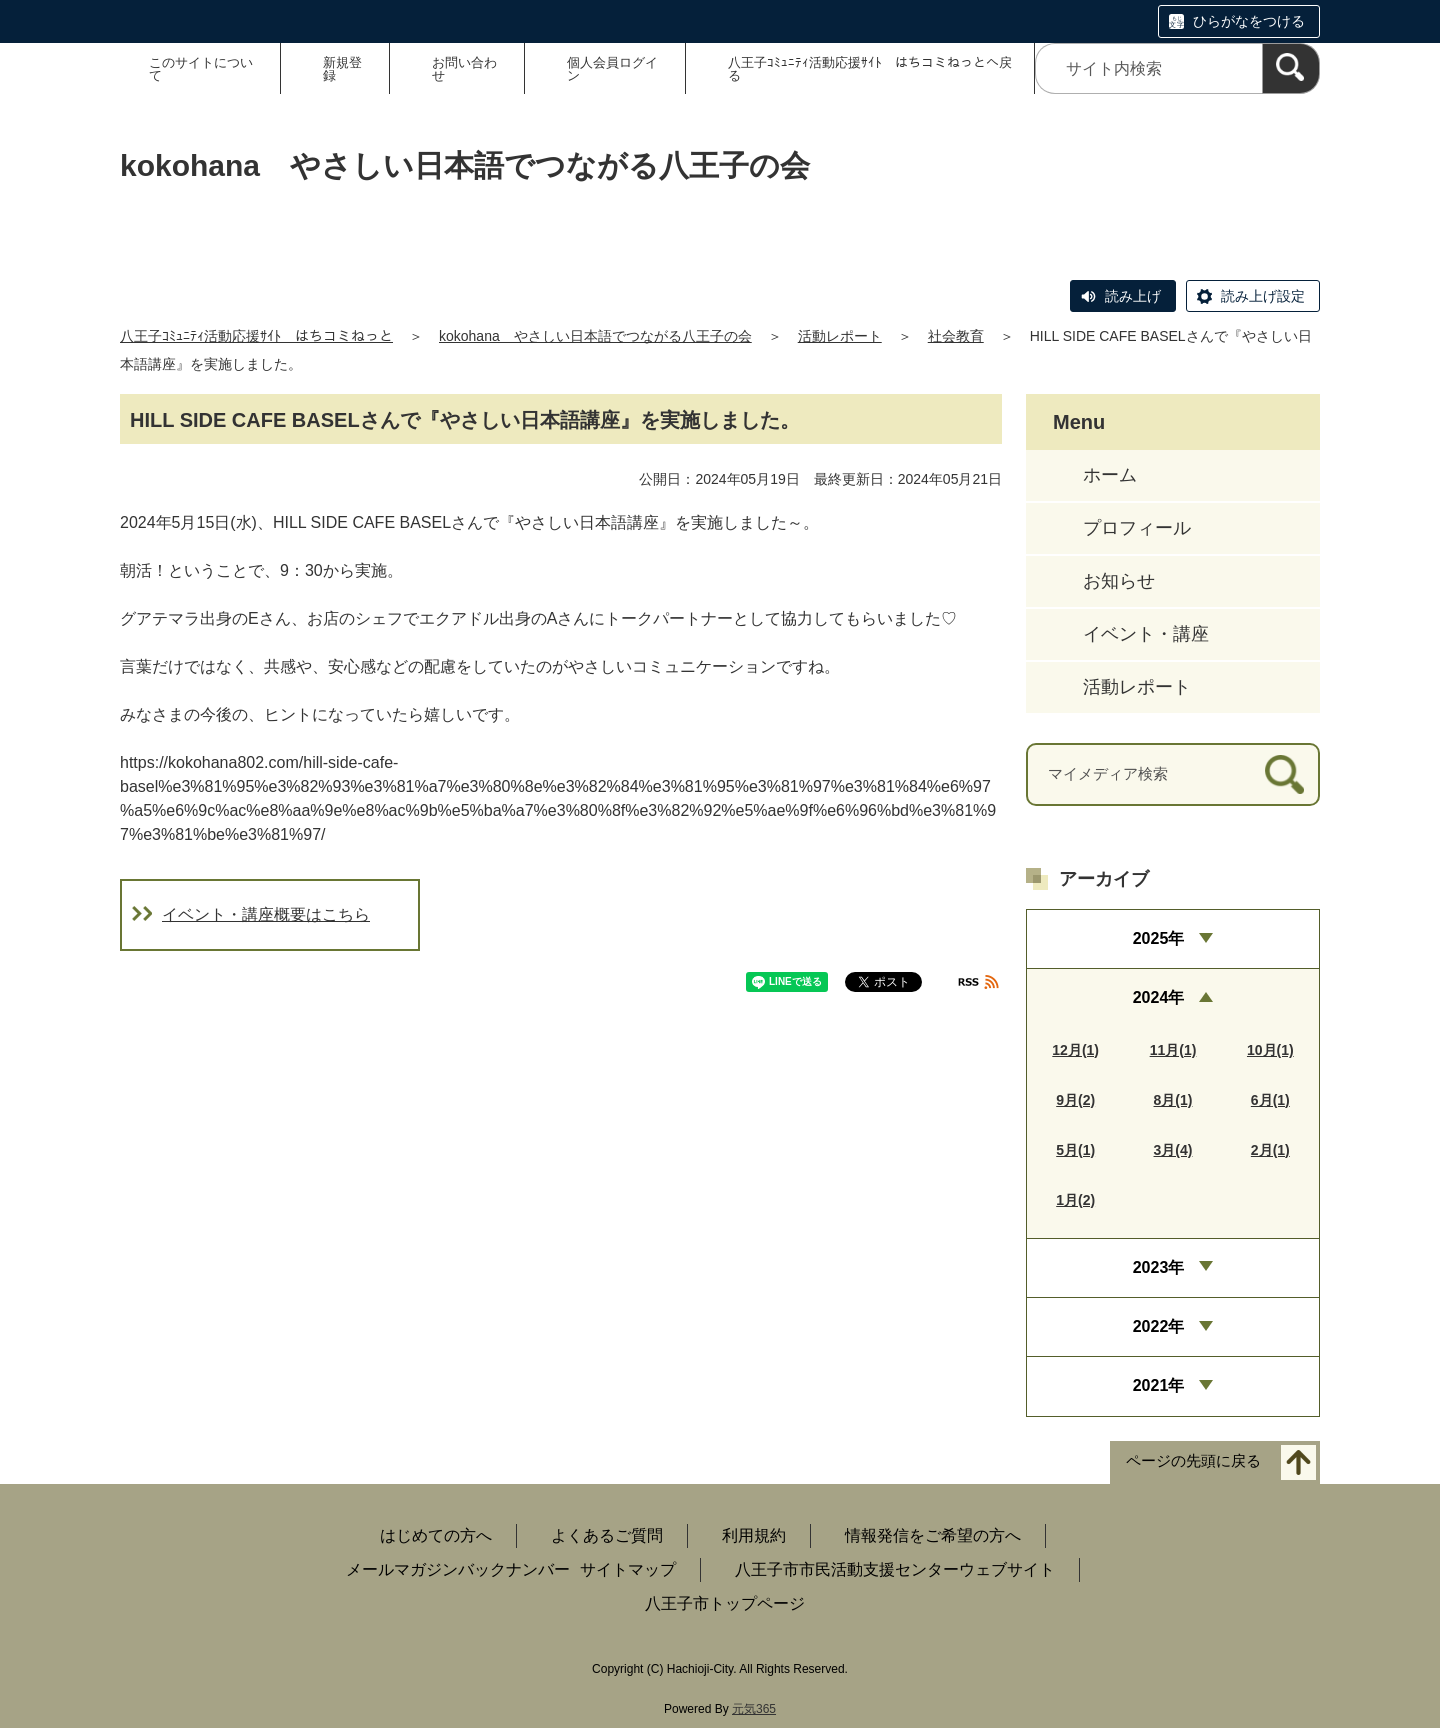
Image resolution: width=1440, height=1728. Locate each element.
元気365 (754, 1709)
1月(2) (1075, 1200)
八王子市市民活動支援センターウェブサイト (895, 1569)
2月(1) (1270, 1150)
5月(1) (1075, 1150)
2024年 (1159, 997)
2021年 (1159, 1385)
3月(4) (1173, 1150)
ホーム (1110, 475)
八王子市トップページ (725, 1603)
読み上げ (1133, 296)
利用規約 (754, 1535)
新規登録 (342, 69)
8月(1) (1173, 1100)
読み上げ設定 (1263, 296)
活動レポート (840, 336)
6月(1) (1270, 1100)
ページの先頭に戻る (1193, 1460)
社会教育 (956, 336)
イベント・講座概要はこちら (266, 914)
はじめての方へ (436, 1535)
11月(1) (1173, 1050)
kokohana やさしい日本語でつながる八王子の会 (595, 336)
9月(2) (1075, 1100)
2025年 (1159, 938)
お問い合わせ (464, 69)
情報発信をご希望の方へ (933, 1535)
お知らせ (1119, 581)
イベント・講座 (1146, 634)
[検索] (1291, 68)
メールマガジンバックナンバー (458, 1569)
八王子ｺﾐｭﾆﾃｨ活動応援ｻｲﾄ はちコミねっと (256, 336)
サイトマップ (628, 1569)
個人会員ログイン (612, 69)
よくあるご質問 (607, 1535)
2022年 (1159, 1326)
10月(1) (1270, 1050)
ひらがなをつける (1249, 21)
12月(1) (1075, 1050)
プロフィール (1137, 528)
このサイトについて (201, 69)
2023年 (1159, 1267)
